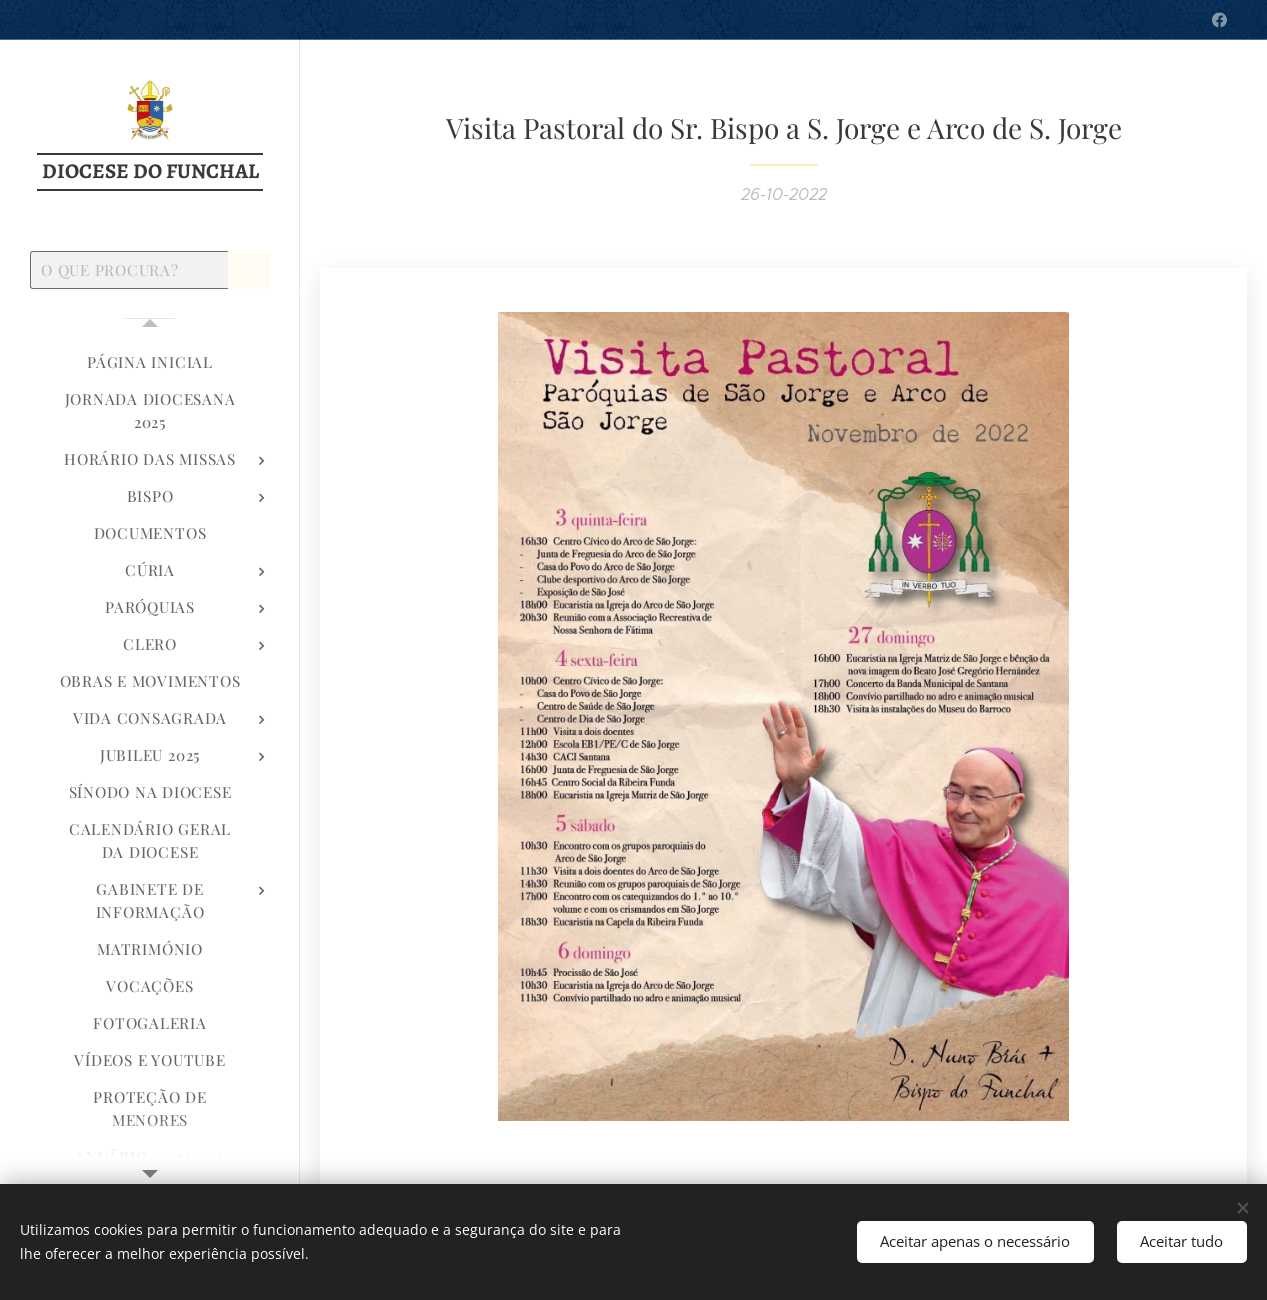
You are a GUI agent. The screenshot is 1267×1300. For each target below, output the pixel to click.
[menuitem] (150, 362)
